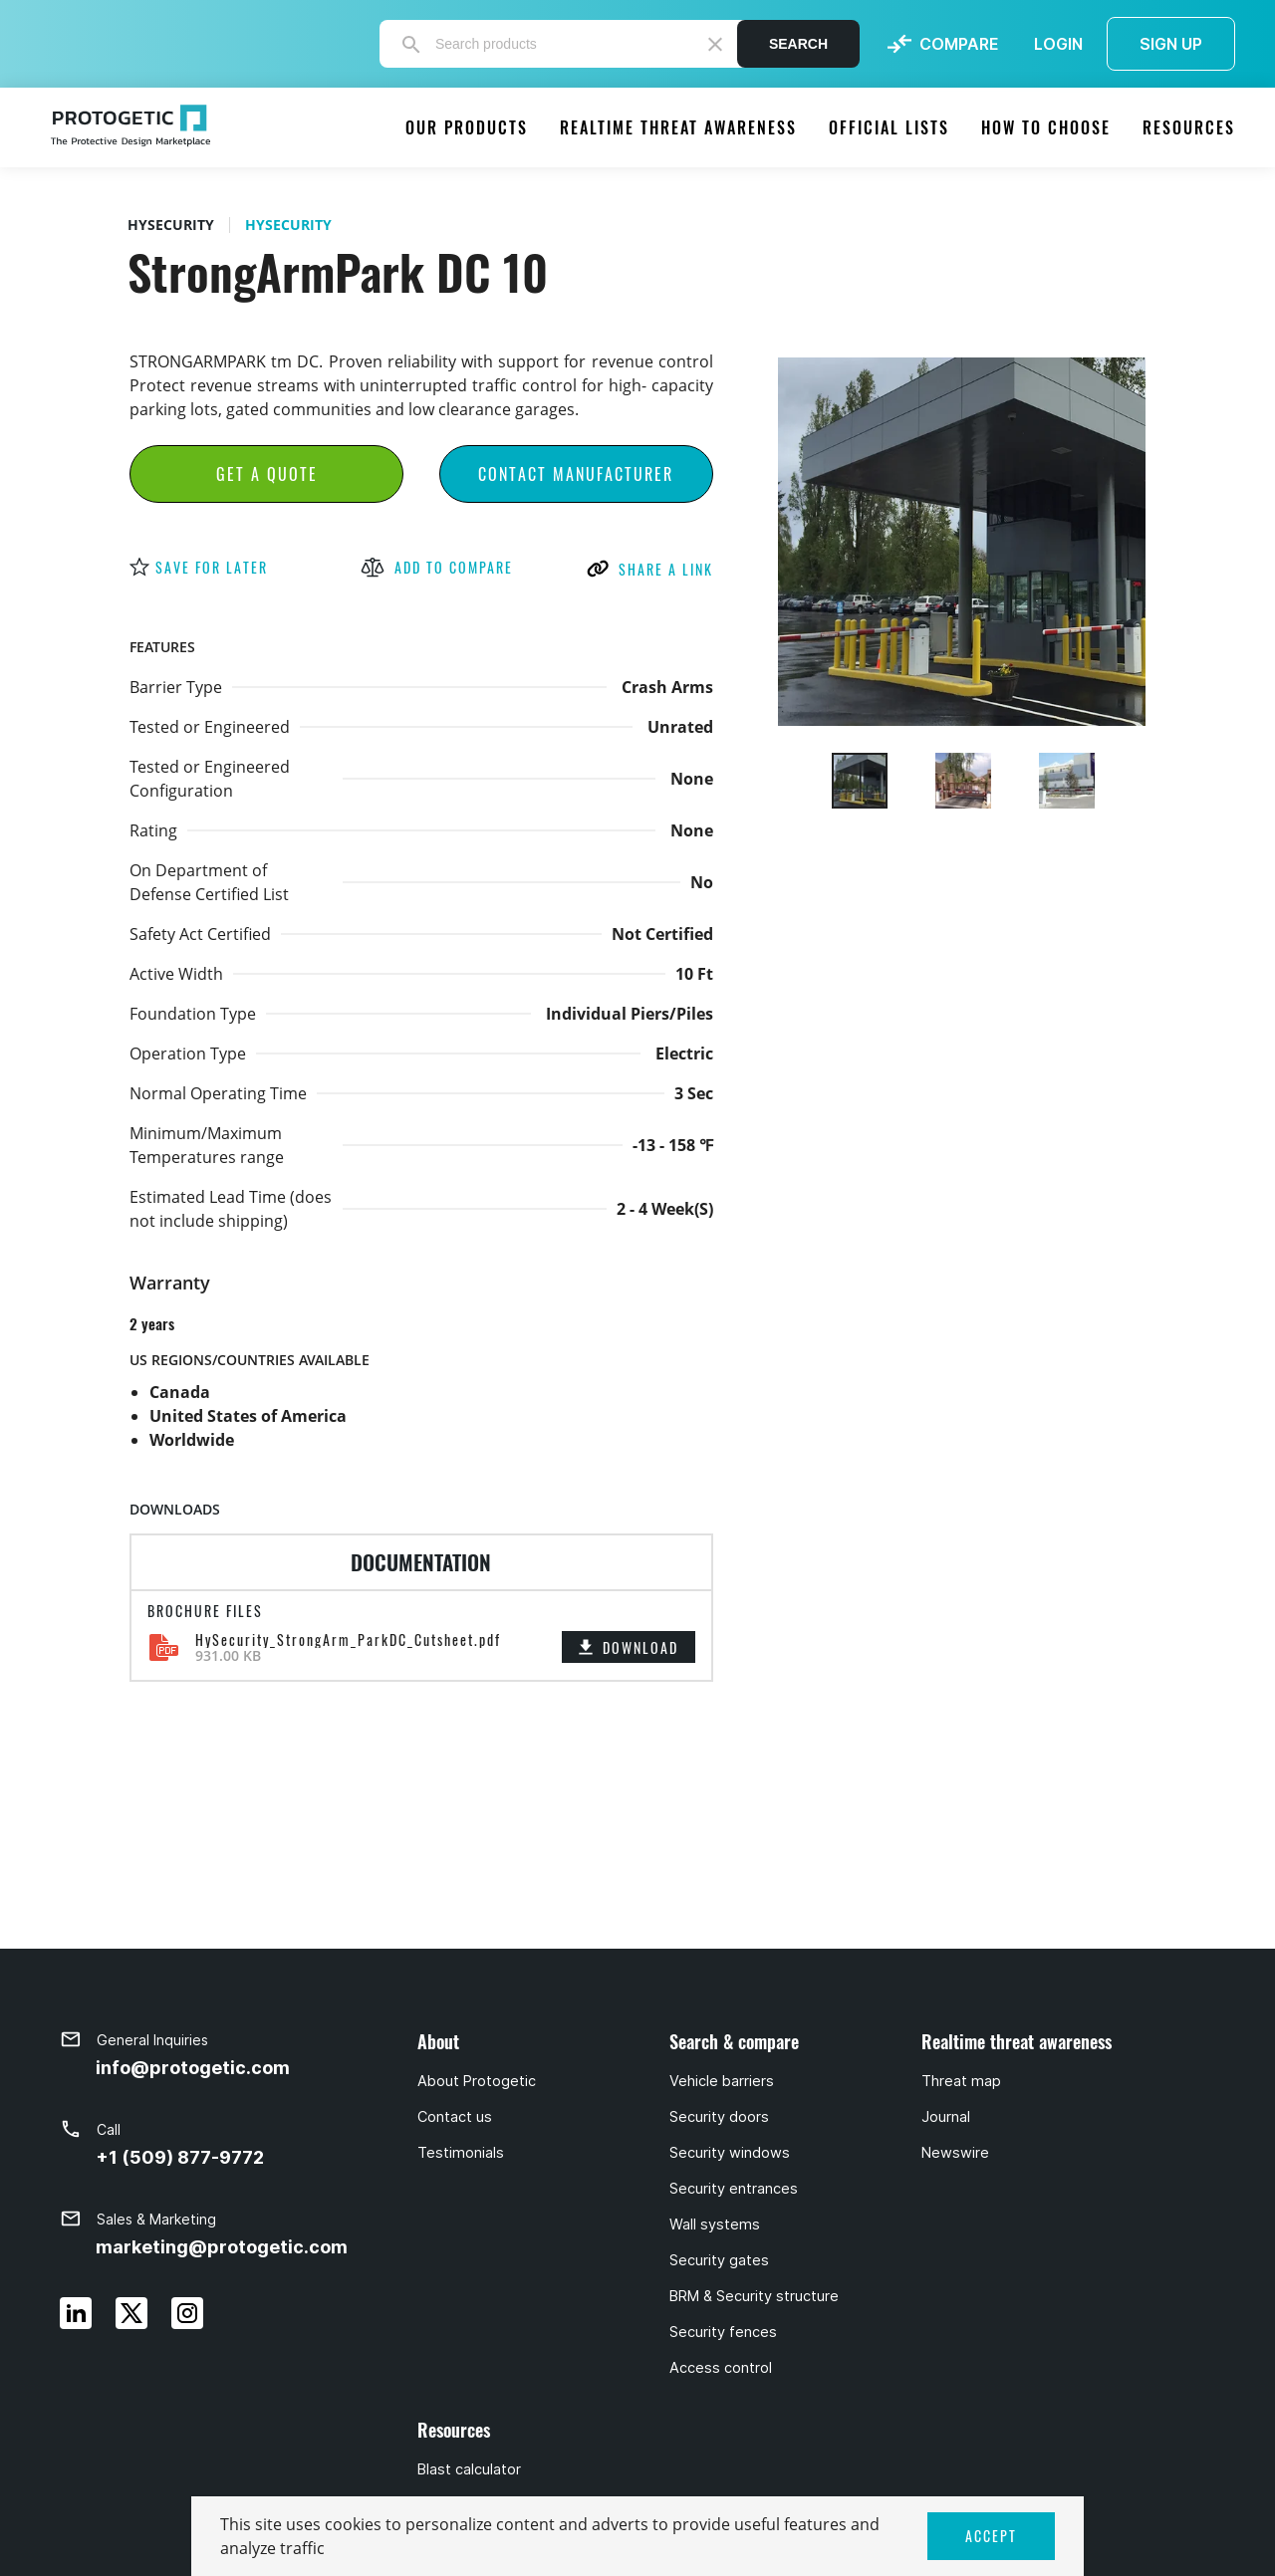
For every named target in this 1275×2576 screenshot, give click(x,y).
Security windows (729, 2153)
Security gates (719, 2260)
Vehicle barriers (721, 2081)
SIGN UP (1171, 44)
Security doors (719, 2117)
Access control (720, 2368)
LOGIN (1058, 44)
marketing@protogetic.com (222, 2246)
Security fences (723, 2332)
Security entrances (733, 2189)
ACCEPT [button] (991, 2535)
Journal (945, 2117)
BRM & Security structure (754, 2296)
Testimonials (460, 2153)
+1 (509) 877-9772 (180, 2157)
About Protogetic (476, 2081)
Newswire (955, 2153)
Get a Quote (267, 474)
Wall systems (714, 2224)
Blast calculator (469, 2469)
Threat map (961, 2081)
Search (798, 44)
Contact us (454, 2117)
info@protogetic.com (193, 2067)
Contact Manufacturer (575, 474)
